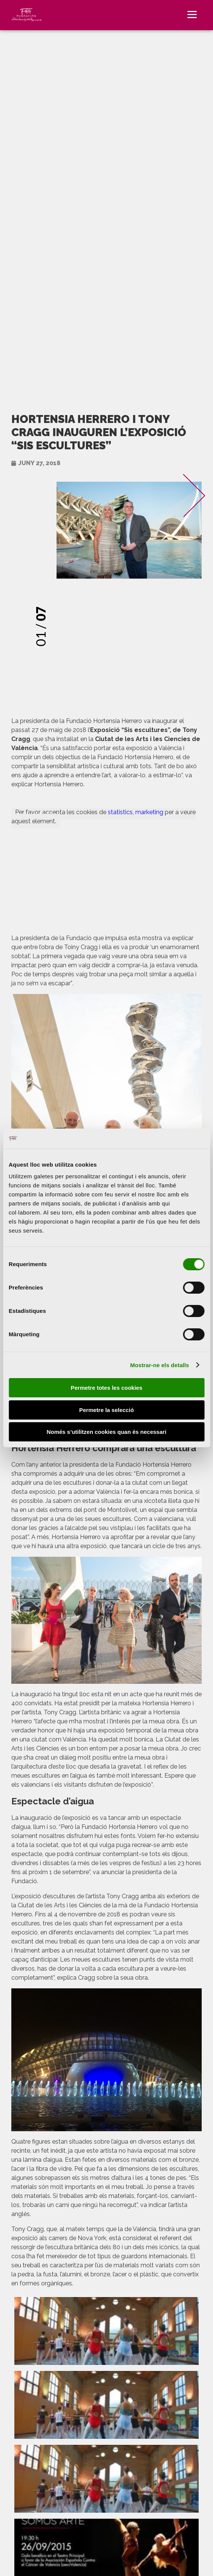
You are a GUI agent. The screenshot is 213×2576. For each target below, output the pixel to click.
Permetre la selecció (106, 1410)
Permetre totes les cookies (106, 1387)
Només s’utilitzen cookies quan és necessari (107, 1432)
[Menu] (192, 14)
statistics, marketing (135, 812)
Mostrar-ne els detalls (159, 1365)
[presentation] (173, 586)
